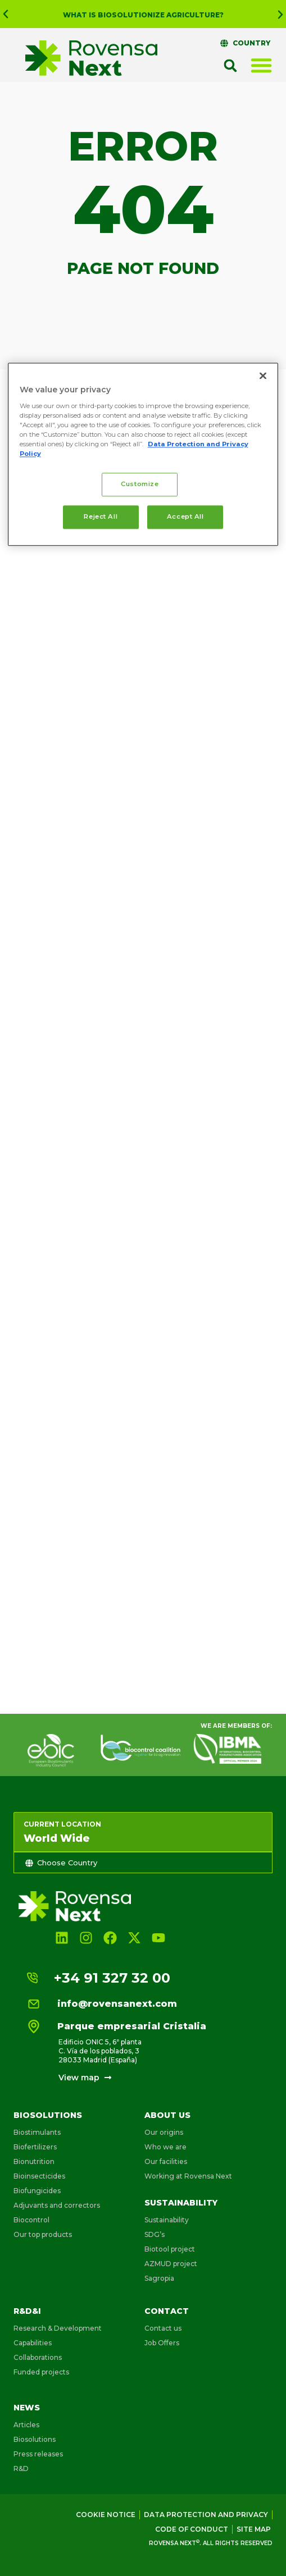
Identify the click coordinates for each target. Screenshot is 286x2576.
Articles (26, 2425)
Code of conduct (191, 2529)
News (26, 2408)
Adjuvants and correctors (56, 2205)
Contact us (162, 2328)
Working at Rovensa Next (188, 2176)
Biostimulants (37, 2132)
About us (167, 2115)
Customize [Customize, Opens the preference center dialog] (139, 484)
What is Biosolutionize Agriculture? (143, 15)
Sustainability (180, 2203)
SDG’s (154, 2234)
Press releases (38, 2454)
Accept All (185, 517)
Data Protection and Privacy (206, 2514)
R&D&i (27, 2311)
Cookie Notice (105, 2514)
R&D (21, 2468)
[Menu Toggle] (261, 65)
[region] (143, 455)
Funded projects (41, 2372)
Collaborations (37, 2357)
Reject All (100, 517)
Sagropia (159, 2278)
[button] (5, 14)
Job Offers (161, 2343)
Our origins (163, 2132)
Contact (166, 2311)
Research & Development (57, 2328)
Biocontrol (31, 2220)
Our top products (42, 2234)
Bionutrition (34, 2161)
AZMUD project (170, 2263)
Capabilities (32, 2343)
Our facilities (165, 2161)
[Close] (263, 376)
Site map (254, 2529)
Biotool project (169, 2249)
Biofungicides (37, 2190)
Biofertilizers (35, 2147)
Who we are (165, 2147)
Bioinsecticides (39, 2176)
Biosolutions (47, 2115)
